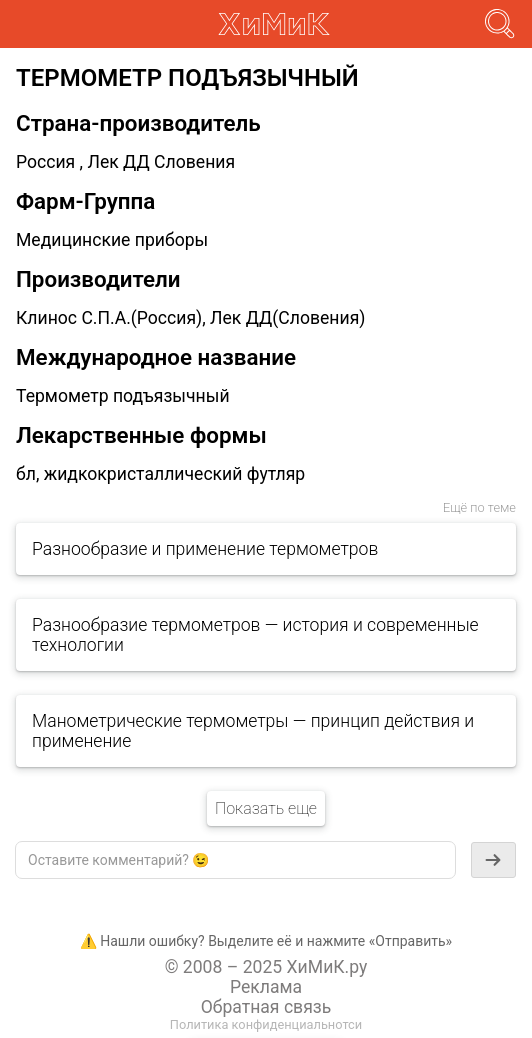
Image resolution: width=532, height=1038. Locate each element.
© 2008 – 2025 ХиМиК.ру (266, 967)
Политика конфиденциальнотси (266, 1024)
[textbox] (235, 860)
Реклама (266, 987)
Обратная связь (266, 1007)
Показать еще (266, 808)
